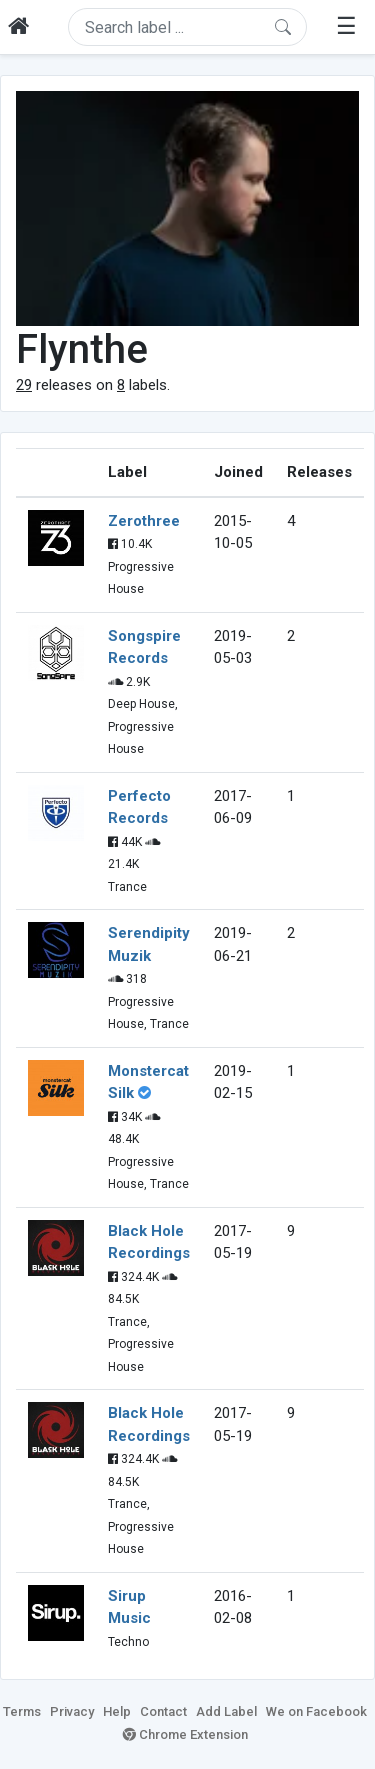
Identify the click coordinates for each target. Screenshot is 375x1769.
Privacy (72, 1711)
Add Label (226, 1711)
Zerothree (144, 521)
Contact (163, 1711)
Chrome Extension (185, 1734)
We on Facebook (316, 1711)
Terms (22, 1711)
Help (117, 1711)
